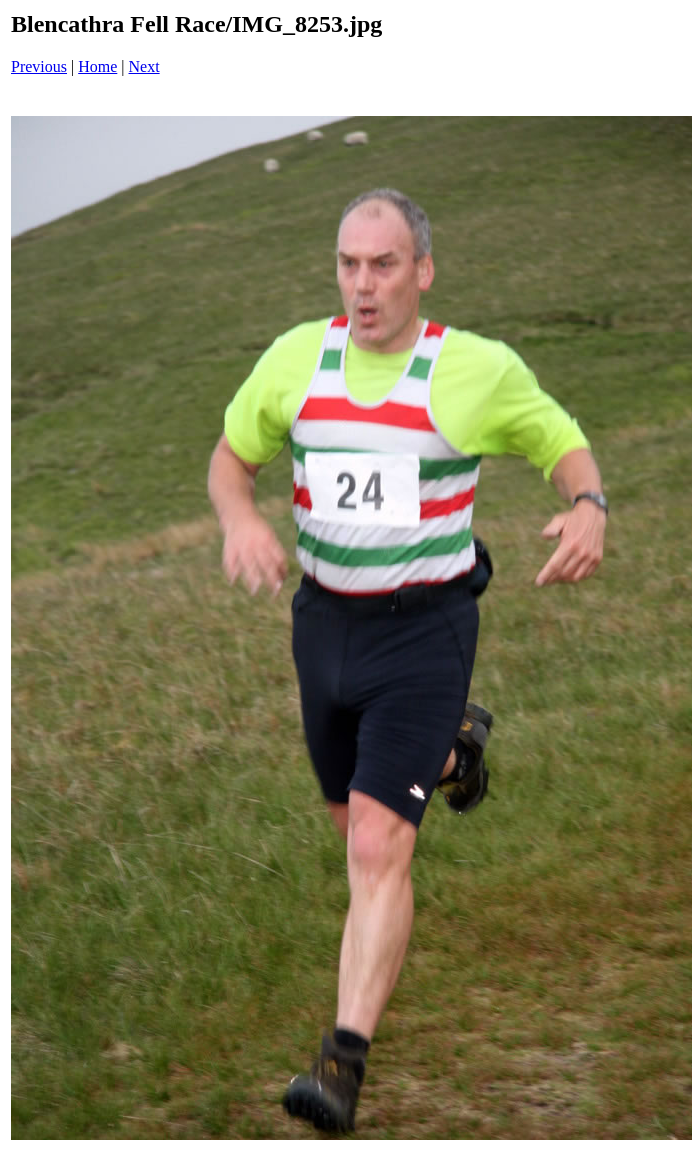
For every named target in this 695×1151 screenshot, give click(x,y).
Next (144, 66)
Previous (39, 66)
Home (97, 66)
